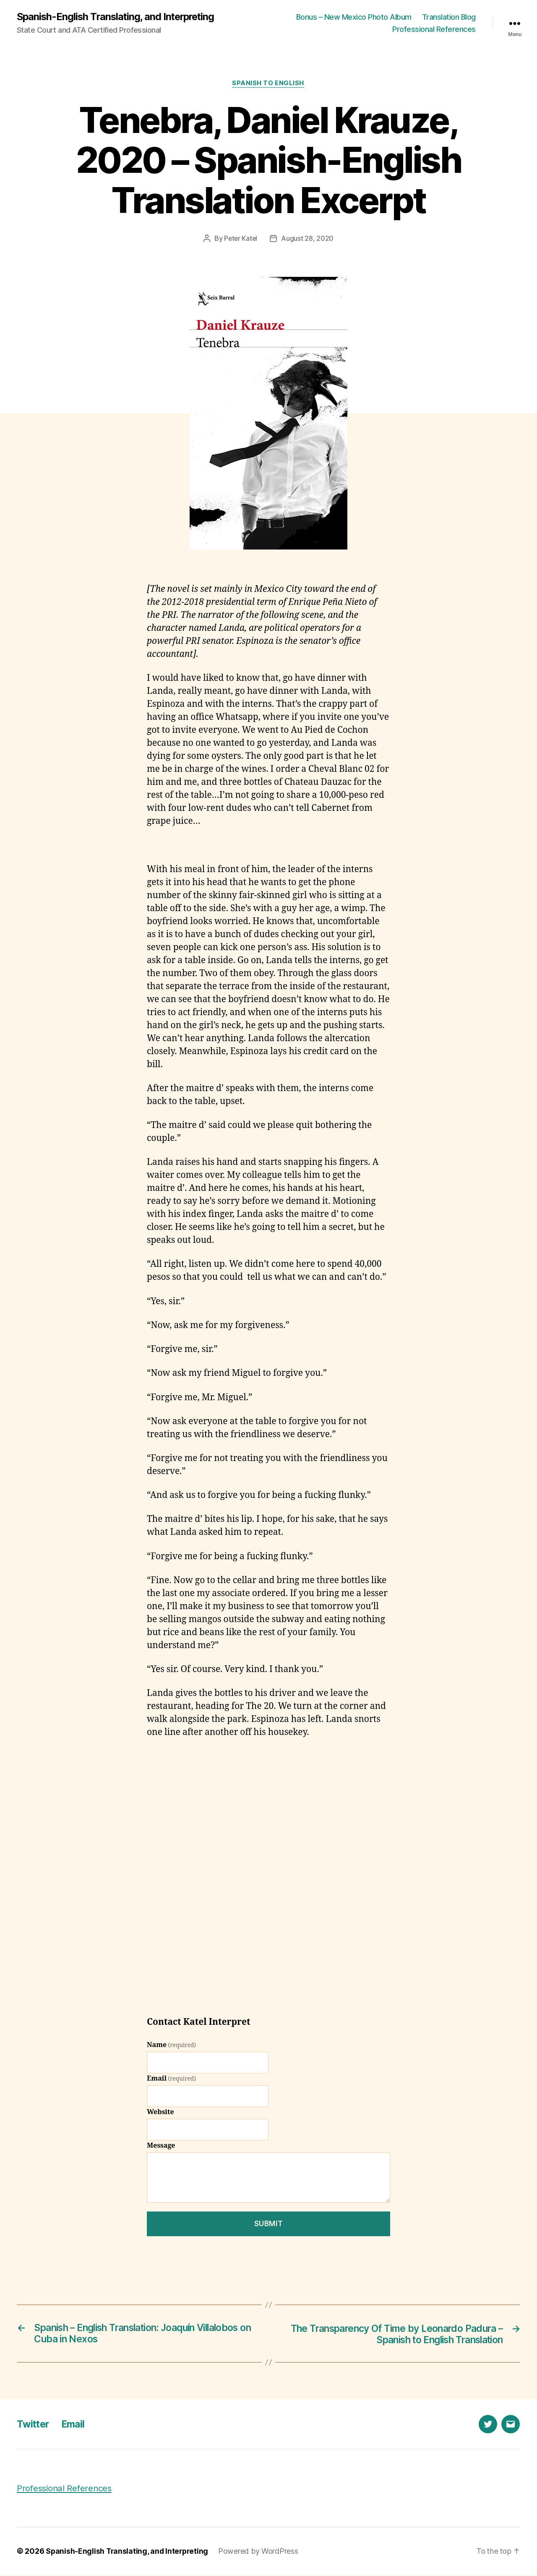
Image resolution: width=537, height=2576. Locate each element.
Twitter (34, 2425)
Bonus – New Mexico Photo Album (354, 17)
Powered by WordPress (261, 2552)
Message (161, 2146)
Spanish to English (268, 84)
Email (171, 2079)
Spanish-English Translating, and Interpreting (118, 17)
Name (171, 2046)
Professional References (434, 29)
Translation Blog (449, 17)
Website (160, 2113)
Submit (268, 2224)
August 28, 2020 (308, 239)
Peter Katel (241, 239)
